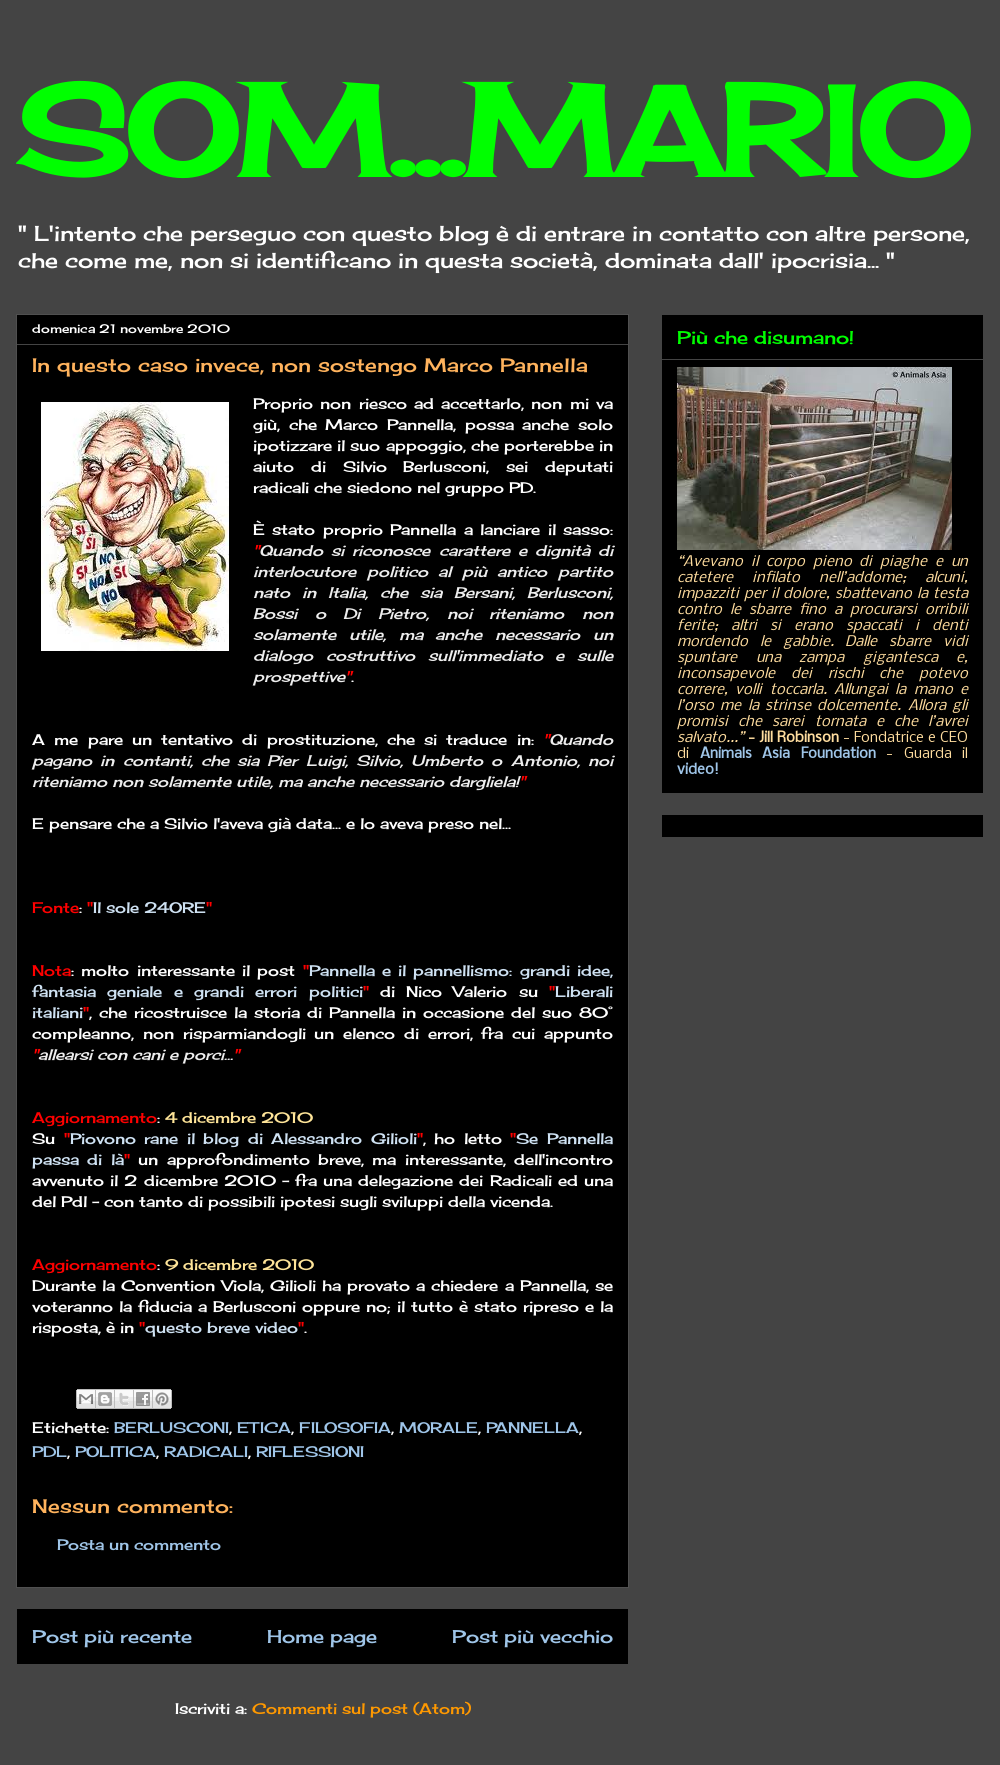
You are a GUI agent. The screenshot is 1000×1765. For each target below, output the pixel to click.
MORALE (438, 1427)
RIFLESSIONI (310, 1451)
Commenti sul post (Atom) (361, 1708)
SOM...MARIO (492, 130)
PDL (49, 1451)
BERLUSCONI (171, 1427)
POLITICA (115, 1451)
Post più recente (112, 1636)
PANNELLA (532, 1427)
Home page (322, 1636)
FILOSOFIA (345, 1427)
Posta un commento (139, 1544)
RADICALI (206, 1451)
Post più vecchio (532, 1636)
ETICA (264, 1427)
